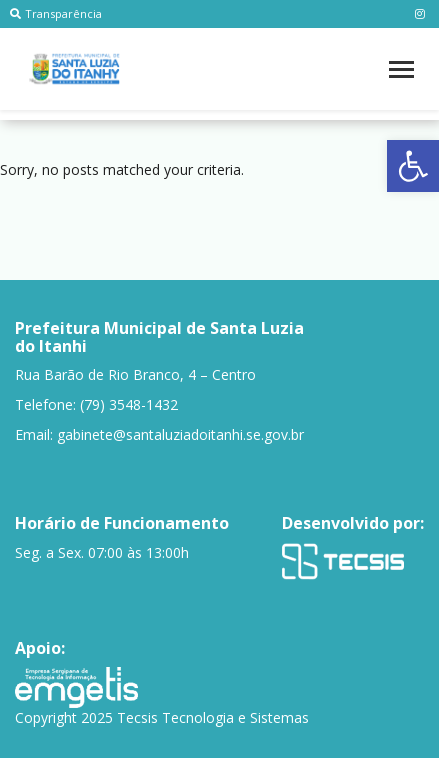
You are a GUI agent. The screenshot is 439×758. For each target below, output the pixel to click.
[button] (413, 166)
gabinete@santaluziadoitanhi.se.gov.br (180, 434)
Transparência (56, 13)
